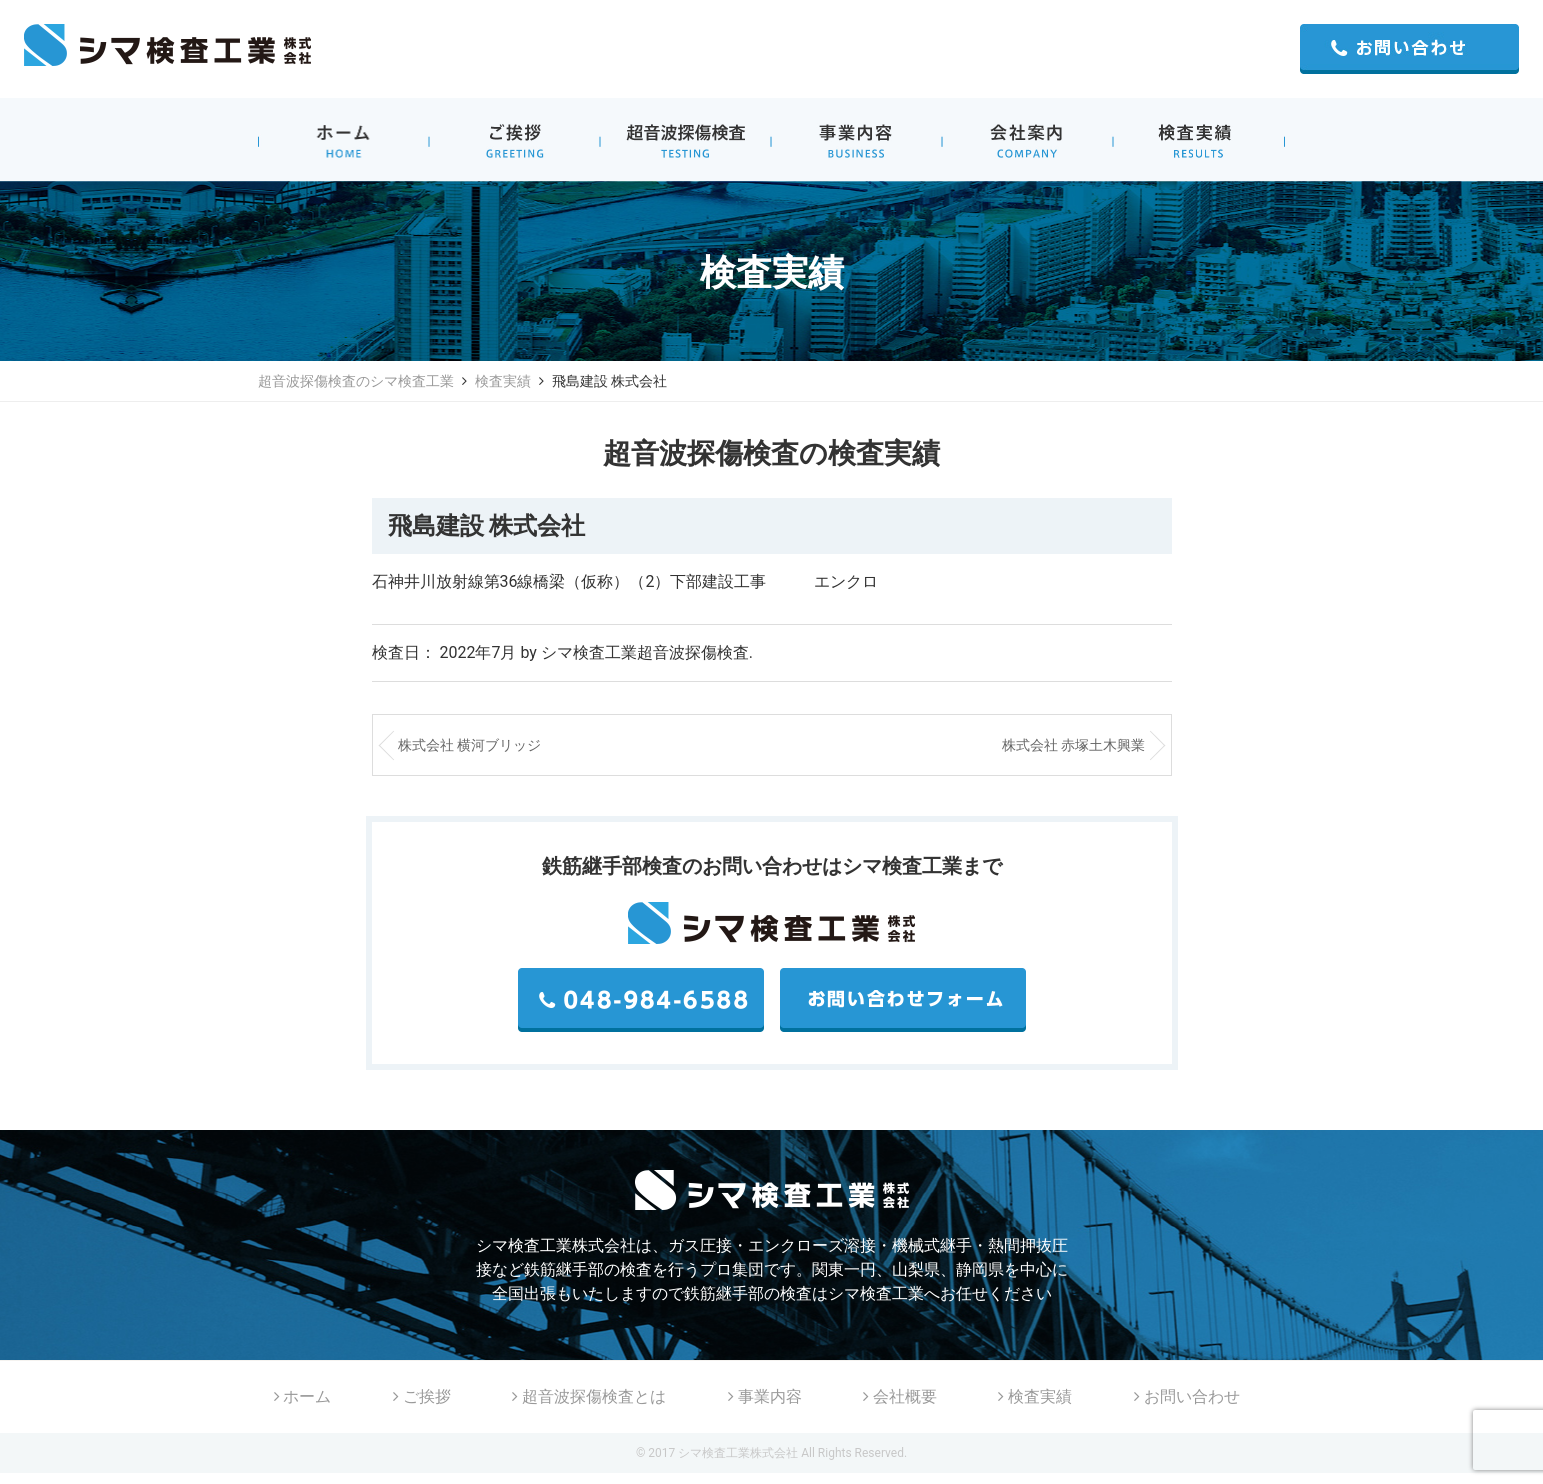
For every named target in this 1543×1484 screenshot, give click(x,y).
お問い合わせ (1187, 1396)
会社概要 (900, 1396)
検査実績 (503, 381)
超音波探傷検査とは (589, 1396)
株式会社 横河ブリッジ (469, 745)
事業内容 (765, 1396)
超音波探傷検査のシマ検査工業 (356, 381)
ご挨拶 (422, 1396)
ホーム (303, 1396)
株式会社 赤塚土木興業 (1073, 745)
